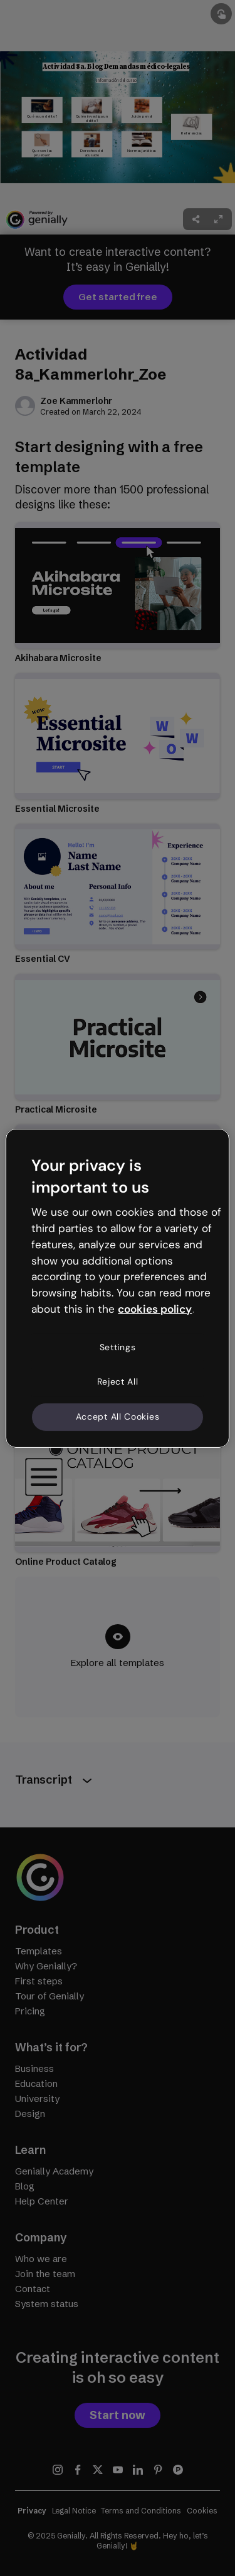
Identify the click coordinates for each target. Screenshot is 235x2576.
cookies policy (155, 1309)
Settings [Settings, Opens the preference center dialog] (118, 1347)
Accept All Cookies (118, 1416)
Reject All (117, 1381)
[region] (117, 1287)
